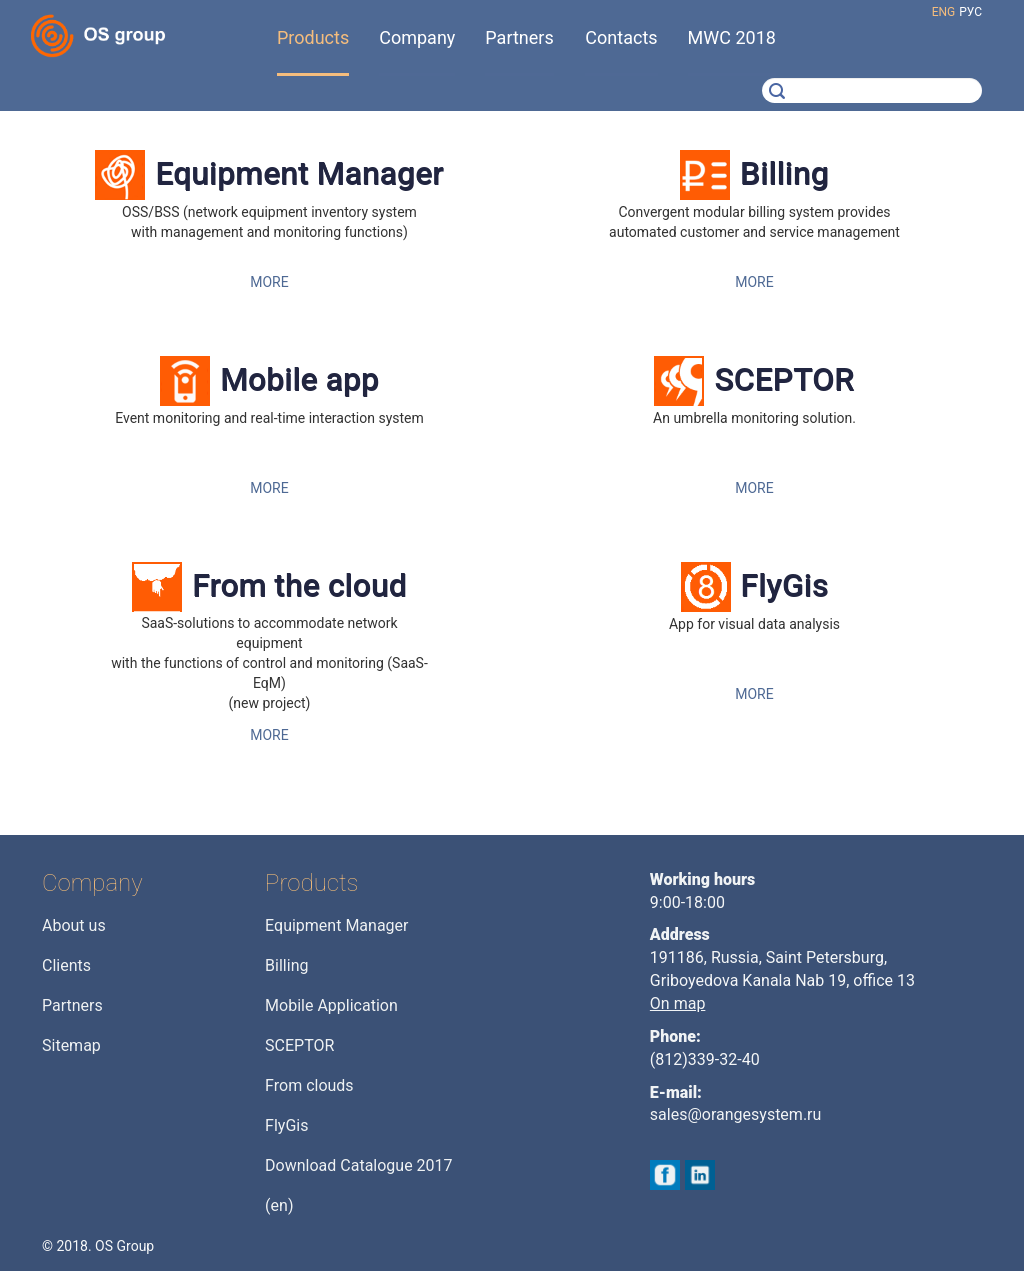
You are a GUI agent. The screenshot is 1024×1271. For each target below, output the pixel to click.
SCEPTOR (784, 379)
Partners (72, 1005)
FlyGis (785, 585)
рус (970, 12)
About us (74, 925)
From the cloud (299, 585)
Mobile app (299, 379)
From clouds (309, 1085)
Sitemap (71, 1045)
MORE (269, 282)
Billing (784, 173)
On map (678, 1003)
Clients (66, 965)
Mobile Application (331, 1005)
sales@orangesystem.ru (736, 1114)
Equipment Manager (299, 173)
